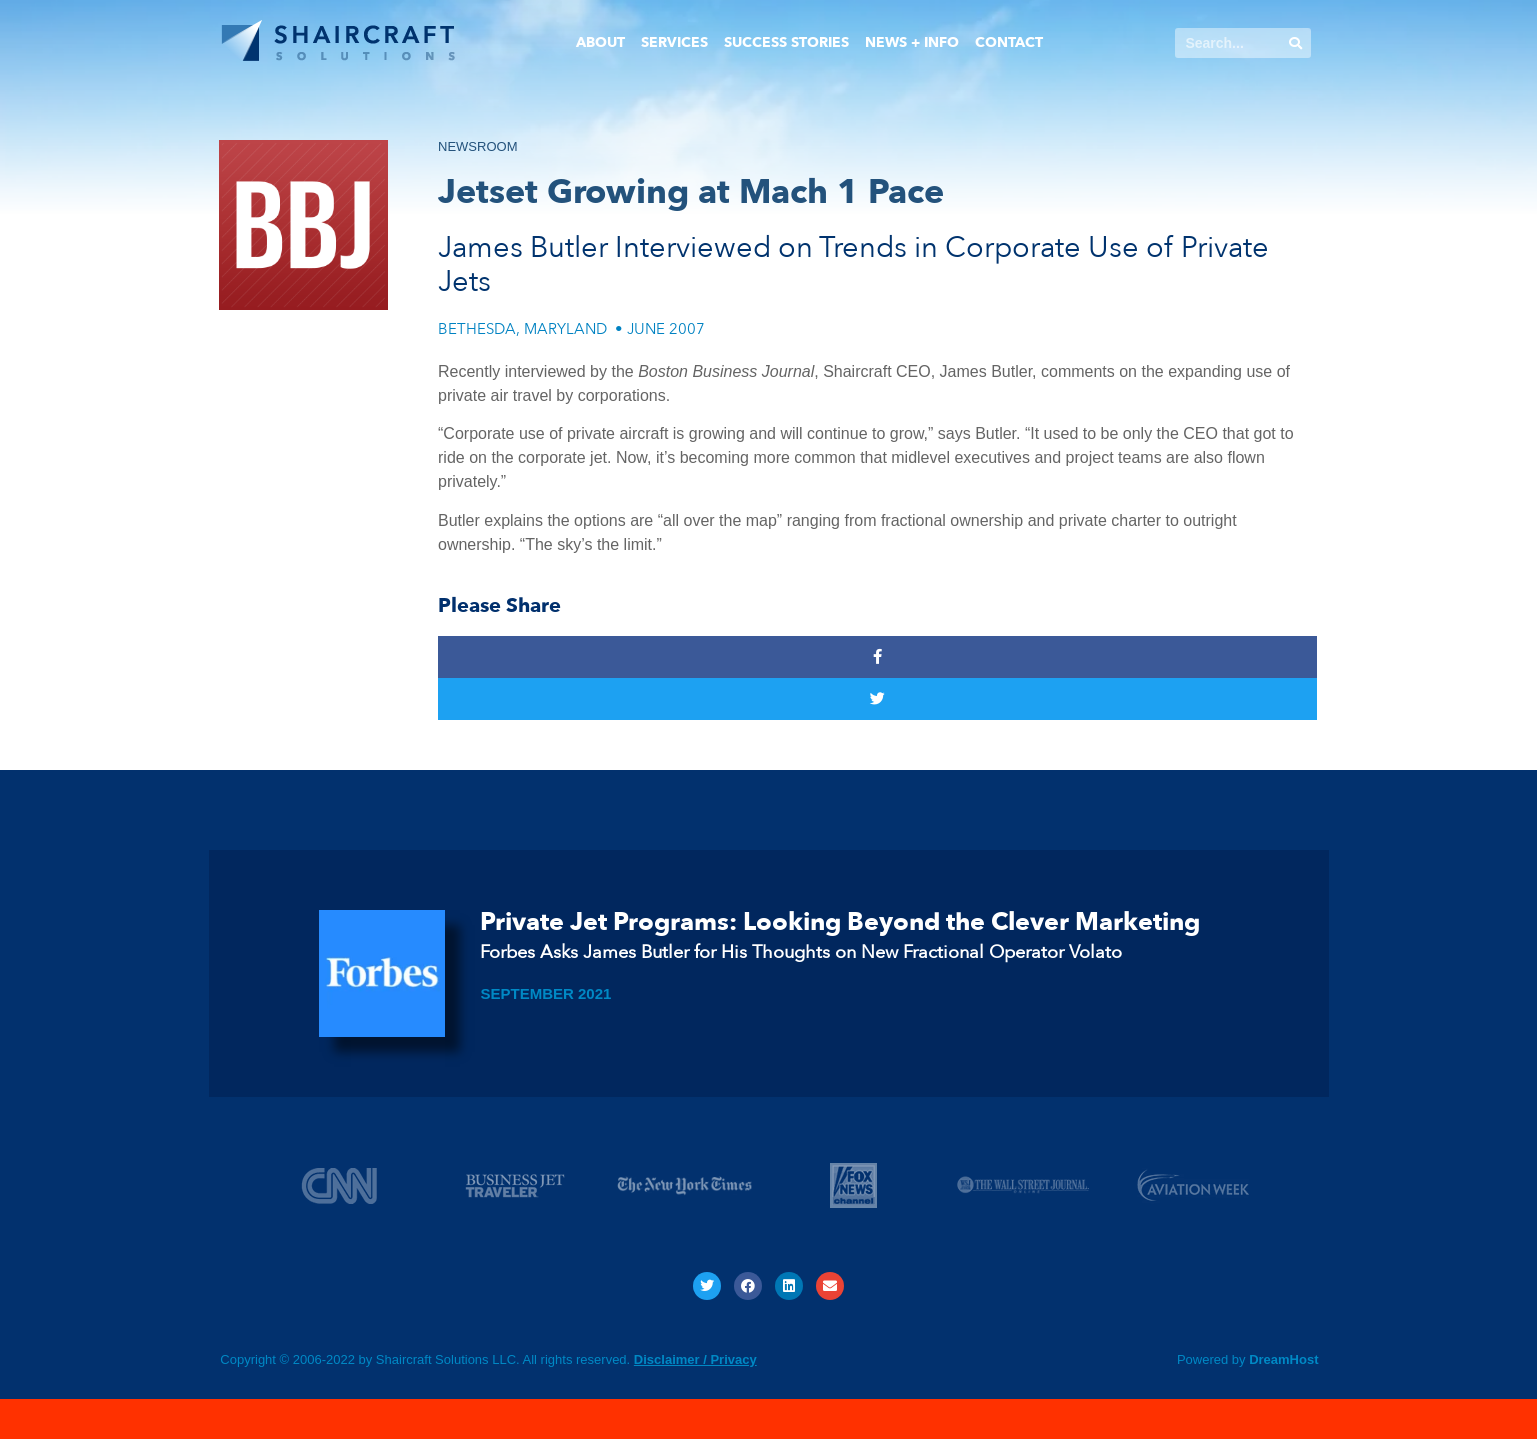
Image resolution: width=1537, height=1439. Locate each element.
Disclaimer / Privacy (695, 1359)
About (600, 42)
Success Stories (786, 42)
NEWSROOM (477, 146)
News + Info (912, 42)
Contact (1009, 42)
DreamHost (1283, 1359)
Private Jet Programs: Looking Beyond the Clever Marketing (840, 922)
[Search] (1296, 43)
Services (674, 42)
